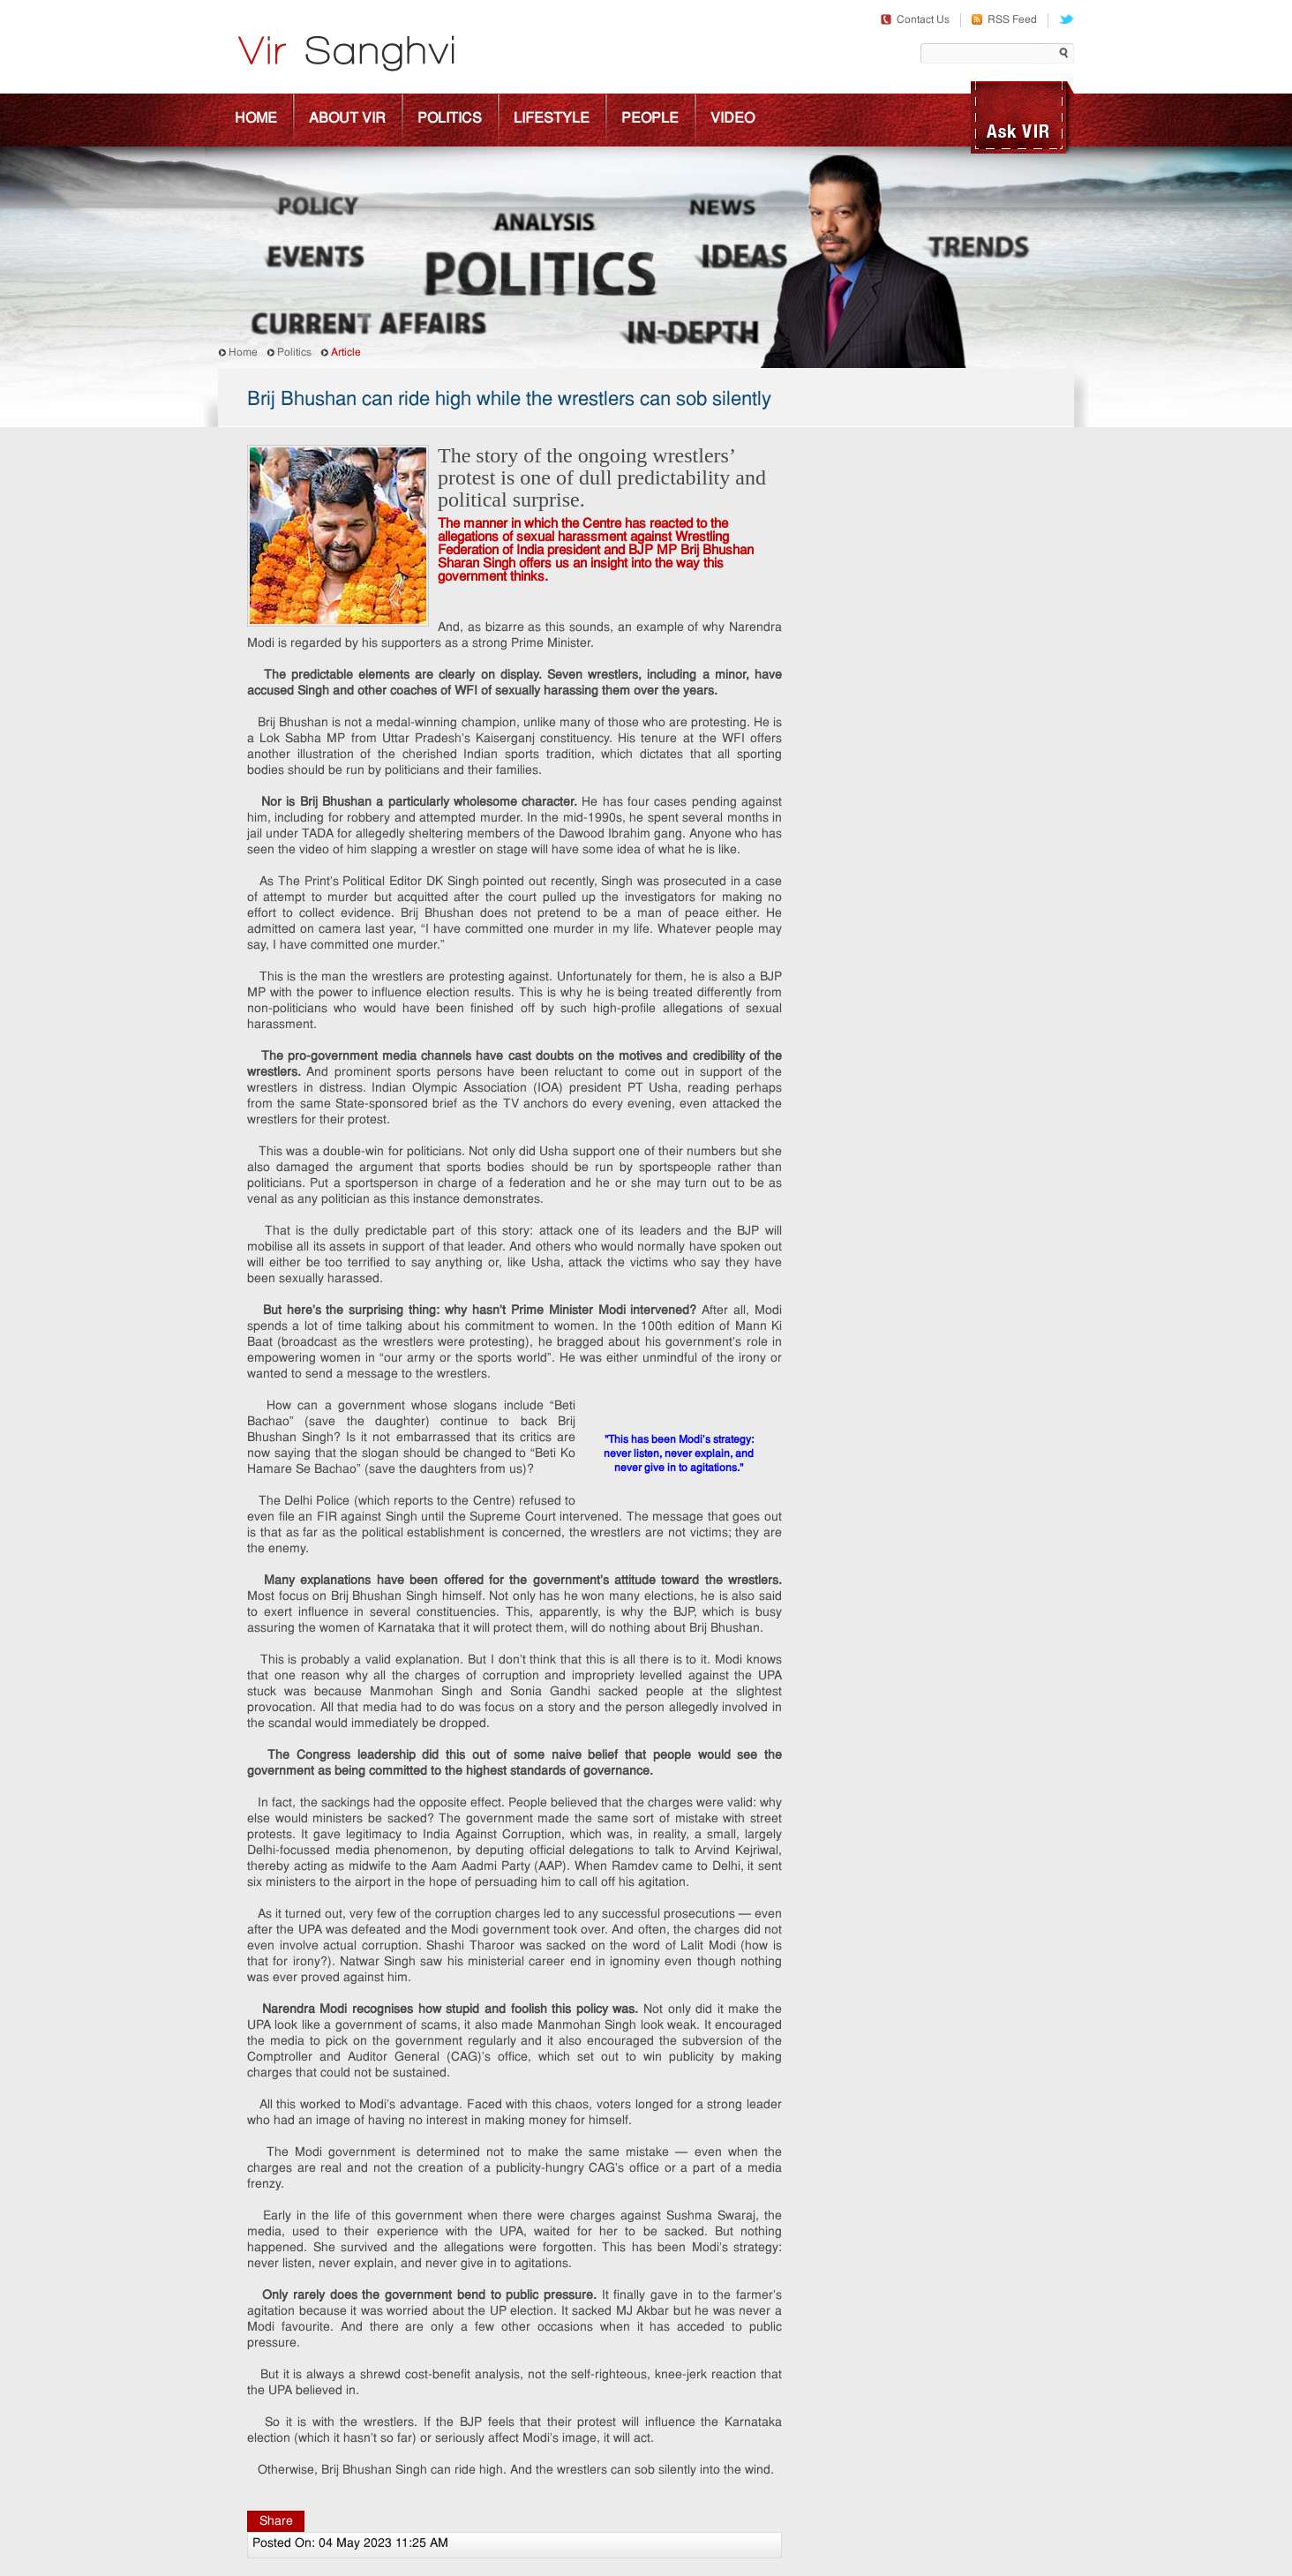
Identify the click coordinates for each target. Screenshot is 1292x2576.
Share (276, 2521)
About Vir (347, 119)
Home (256, 119)
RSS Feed (1004, 20)
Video (732, 119)
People (650, 119)
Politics (449, 119)
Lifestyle (552, 119)
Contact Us (915, 20)
